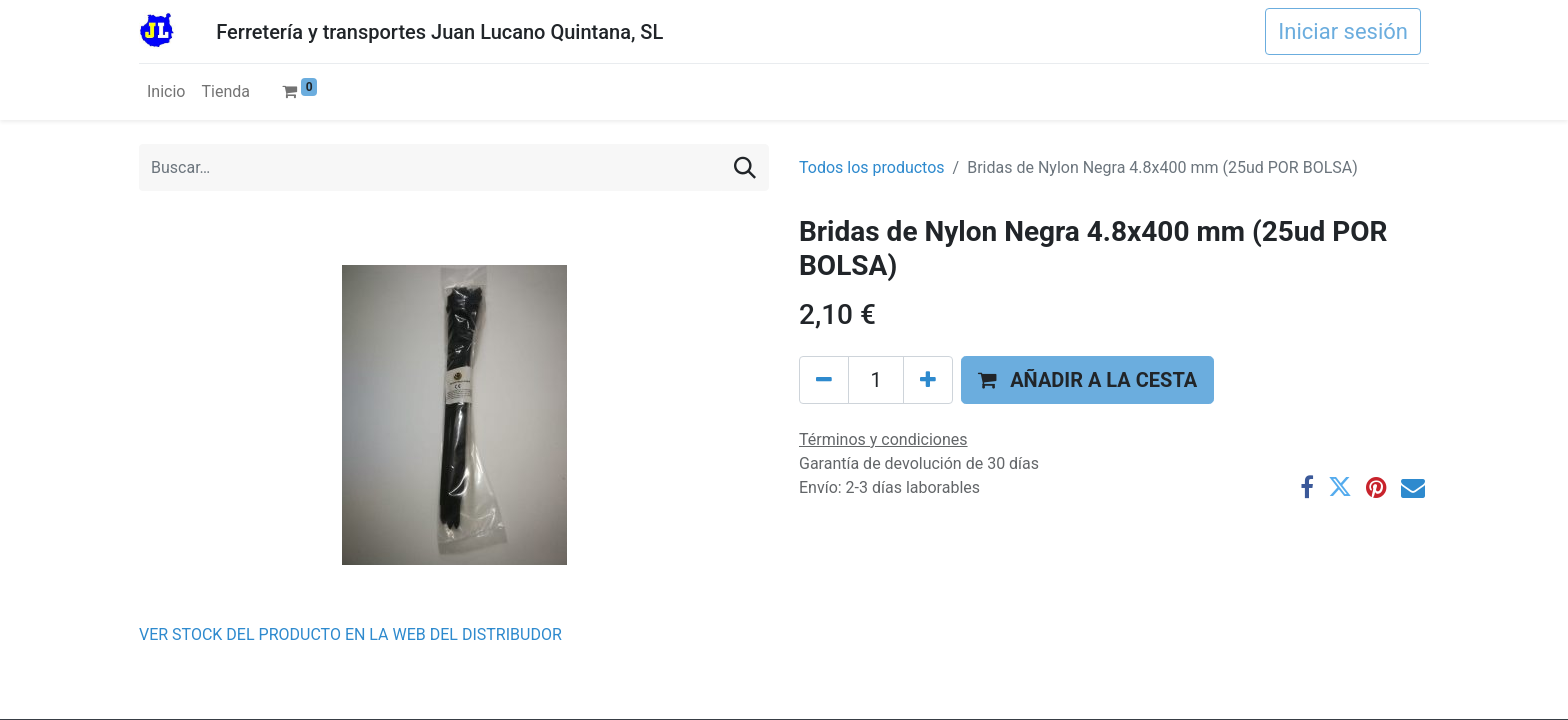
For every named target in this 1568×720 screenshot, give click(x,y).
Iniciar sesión (1343, 31)
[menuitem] (166, 92)
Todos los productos (872, 167)
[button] (1087, 380)
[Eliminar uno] (824, 380)
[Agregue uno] (928, 380)
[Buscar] (745, 167)
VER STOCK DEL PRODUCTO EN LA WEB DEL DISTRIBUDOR (350, 634)
